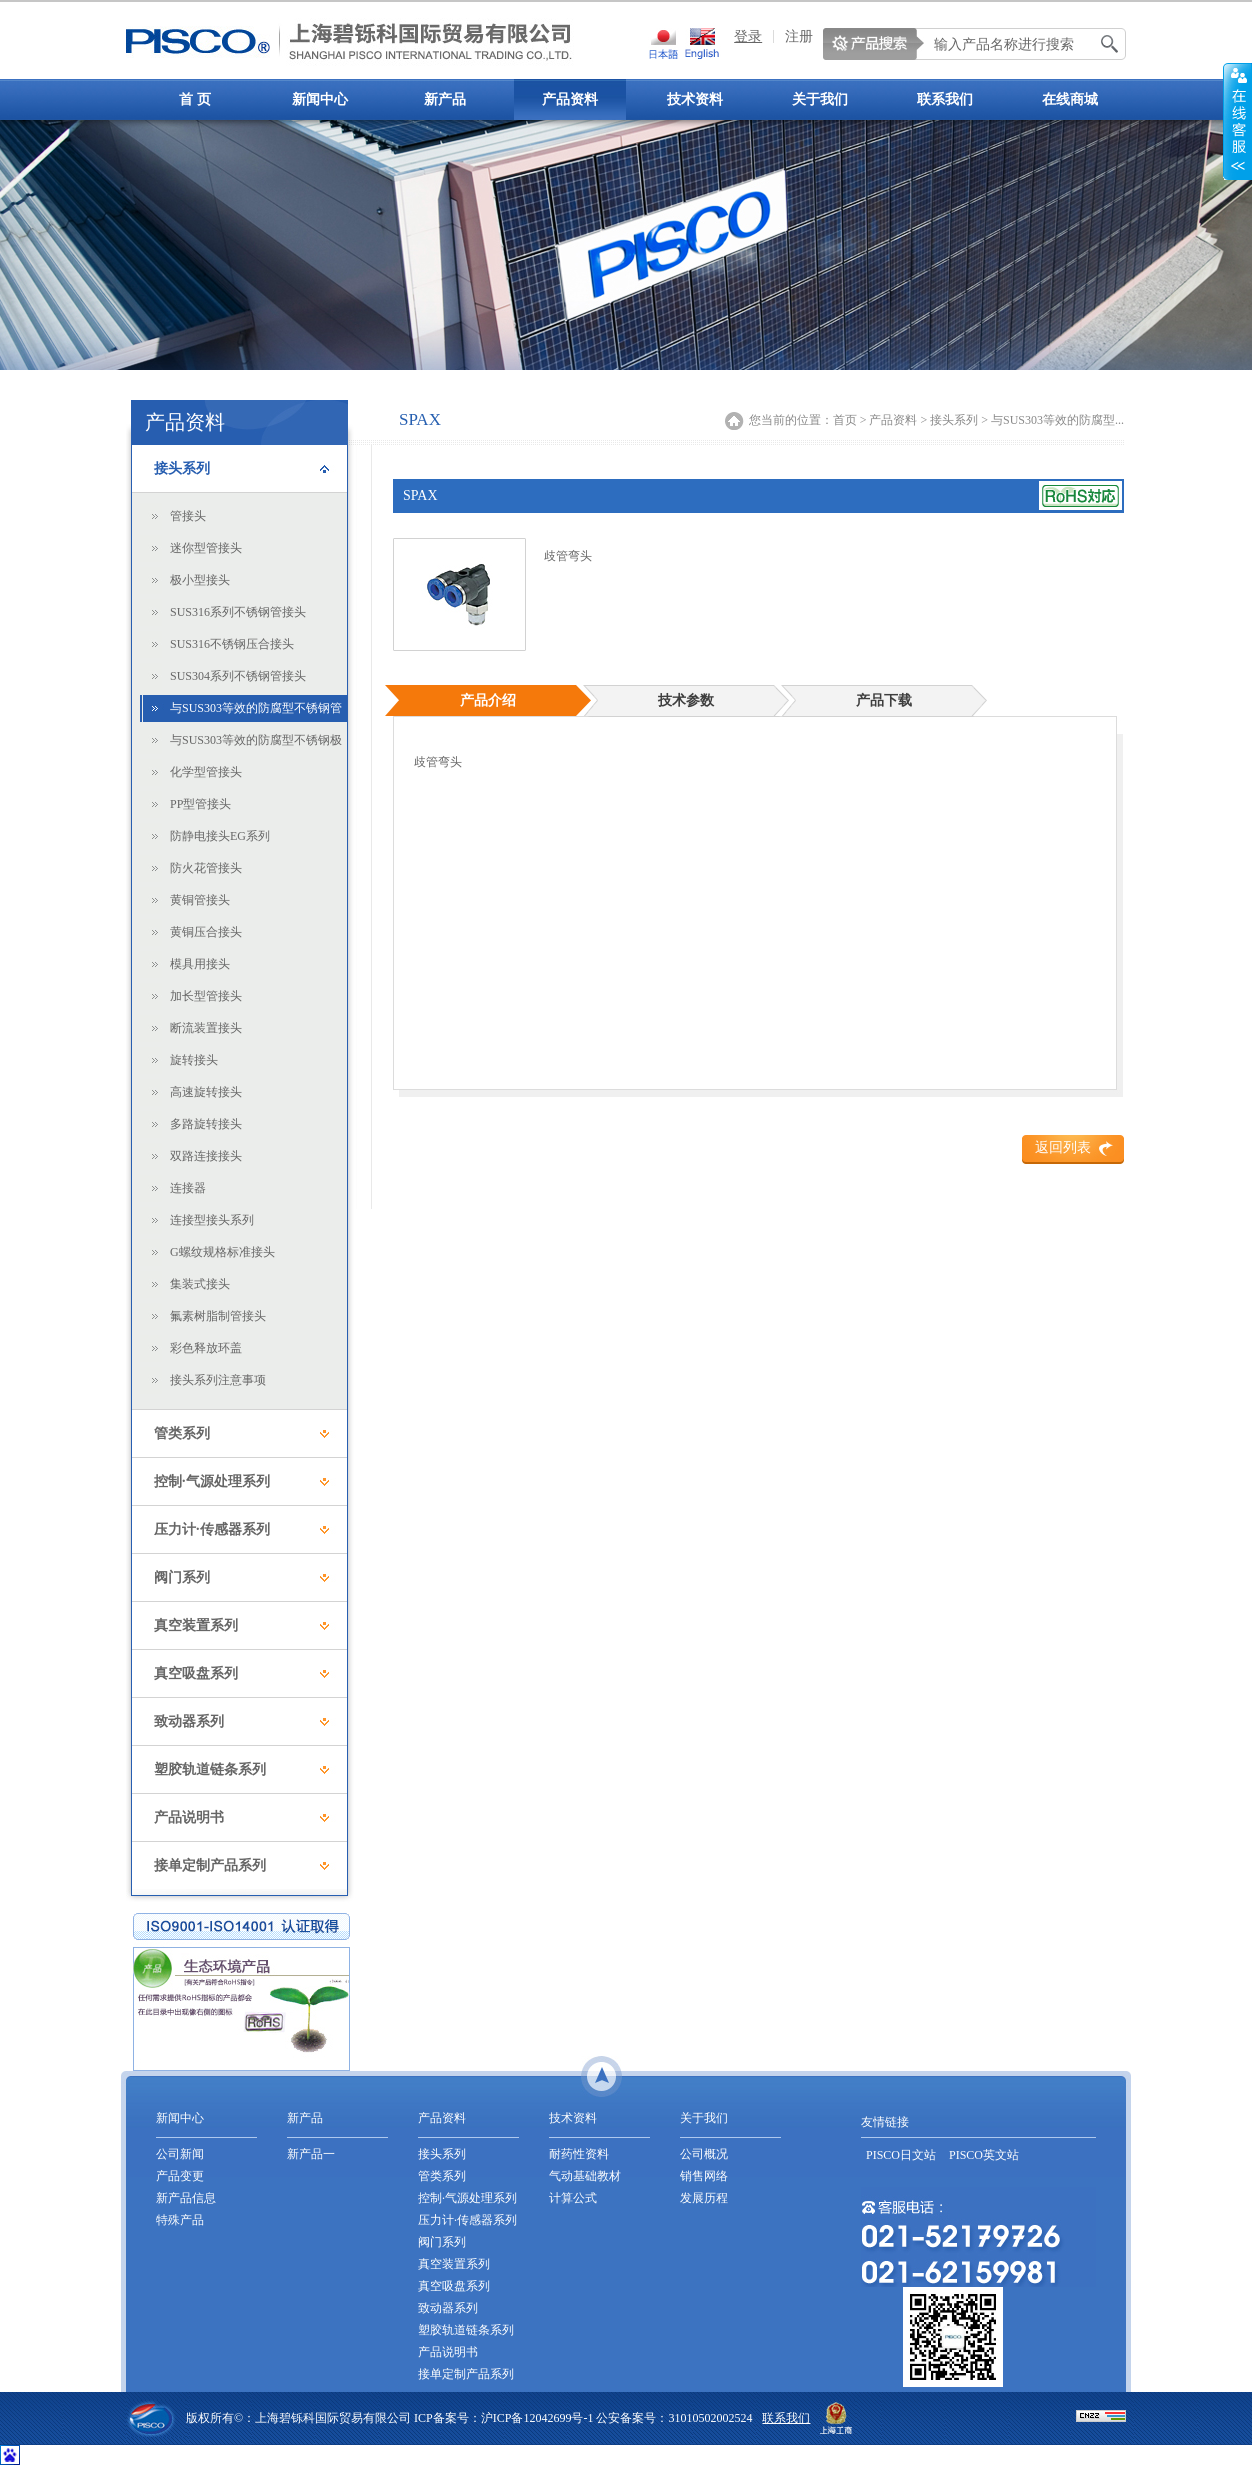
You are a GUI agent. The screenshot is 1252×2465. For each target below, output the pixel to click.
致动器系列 (189, 1721)
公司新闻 (180, 2154)
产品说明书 (189, 1817)
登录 (748, 36)
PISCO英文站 (984, 2155)
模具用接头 (200, 964)
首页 (845, 420)
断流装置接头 (206, 1028)
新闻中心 (320, 99)
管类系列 (182, 1433)
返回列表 (1063, 1147)
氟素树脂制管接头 (218, 1316)
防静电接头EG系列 (220, 836)
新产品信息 (186, 2198)
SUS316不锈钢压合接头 (232, 644)
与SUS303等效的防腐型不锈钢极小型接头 (256, 743)
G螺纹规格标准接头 (222, 1252)
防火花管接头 (206, 868)
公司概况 (704, 2154)
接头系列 (182, 468)
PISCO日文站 (901, 2155)
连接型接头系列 (212, 1220)
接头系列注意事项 (218, 1380)
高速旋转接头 (206, 1092)
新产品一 (311, 2154)
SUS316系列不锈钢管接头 (238, 612)
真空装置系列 (196, 1625)
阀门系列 (182, 1577)
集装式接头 (200, 1284)
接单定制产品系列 (210, 1865)
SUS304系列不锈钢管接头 (238, 676)
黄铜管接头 (200, 900)
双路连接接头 (206, 1156)
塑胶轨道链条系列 (210, 1769)
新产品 (445, 99)
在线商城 (1070, 99)
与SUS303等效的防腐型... (1057, 420)
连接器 (188, 1188)
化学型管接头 (206, 772)
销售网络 (704, 2176)
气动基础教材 (585, 2176)
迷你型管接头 (206, 548)
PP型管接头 (200, 804)
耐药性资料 (579, 2154)
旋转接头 (194, 1060)
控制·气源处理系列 (212, 1481)
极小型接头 (200, 580)
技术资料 (695, 99)
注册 (799, 36)
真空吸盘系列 (196, 1673)
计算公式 (573, 2198)
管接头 (188, 516)
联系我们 (945, 99)
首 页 (195, 99)
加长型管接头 (206, 996)
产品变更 (180, 2176)
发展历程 (704, 2198)
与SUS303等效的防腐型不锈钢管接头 (256, 711)
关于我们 (820, 99)
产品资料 (570, 99)
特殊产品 (180, 2220)
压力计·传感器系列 (212, 1529)
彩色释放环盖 (206, 1348)
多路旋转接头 (206, 1124)
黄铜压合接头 (206, 932)
